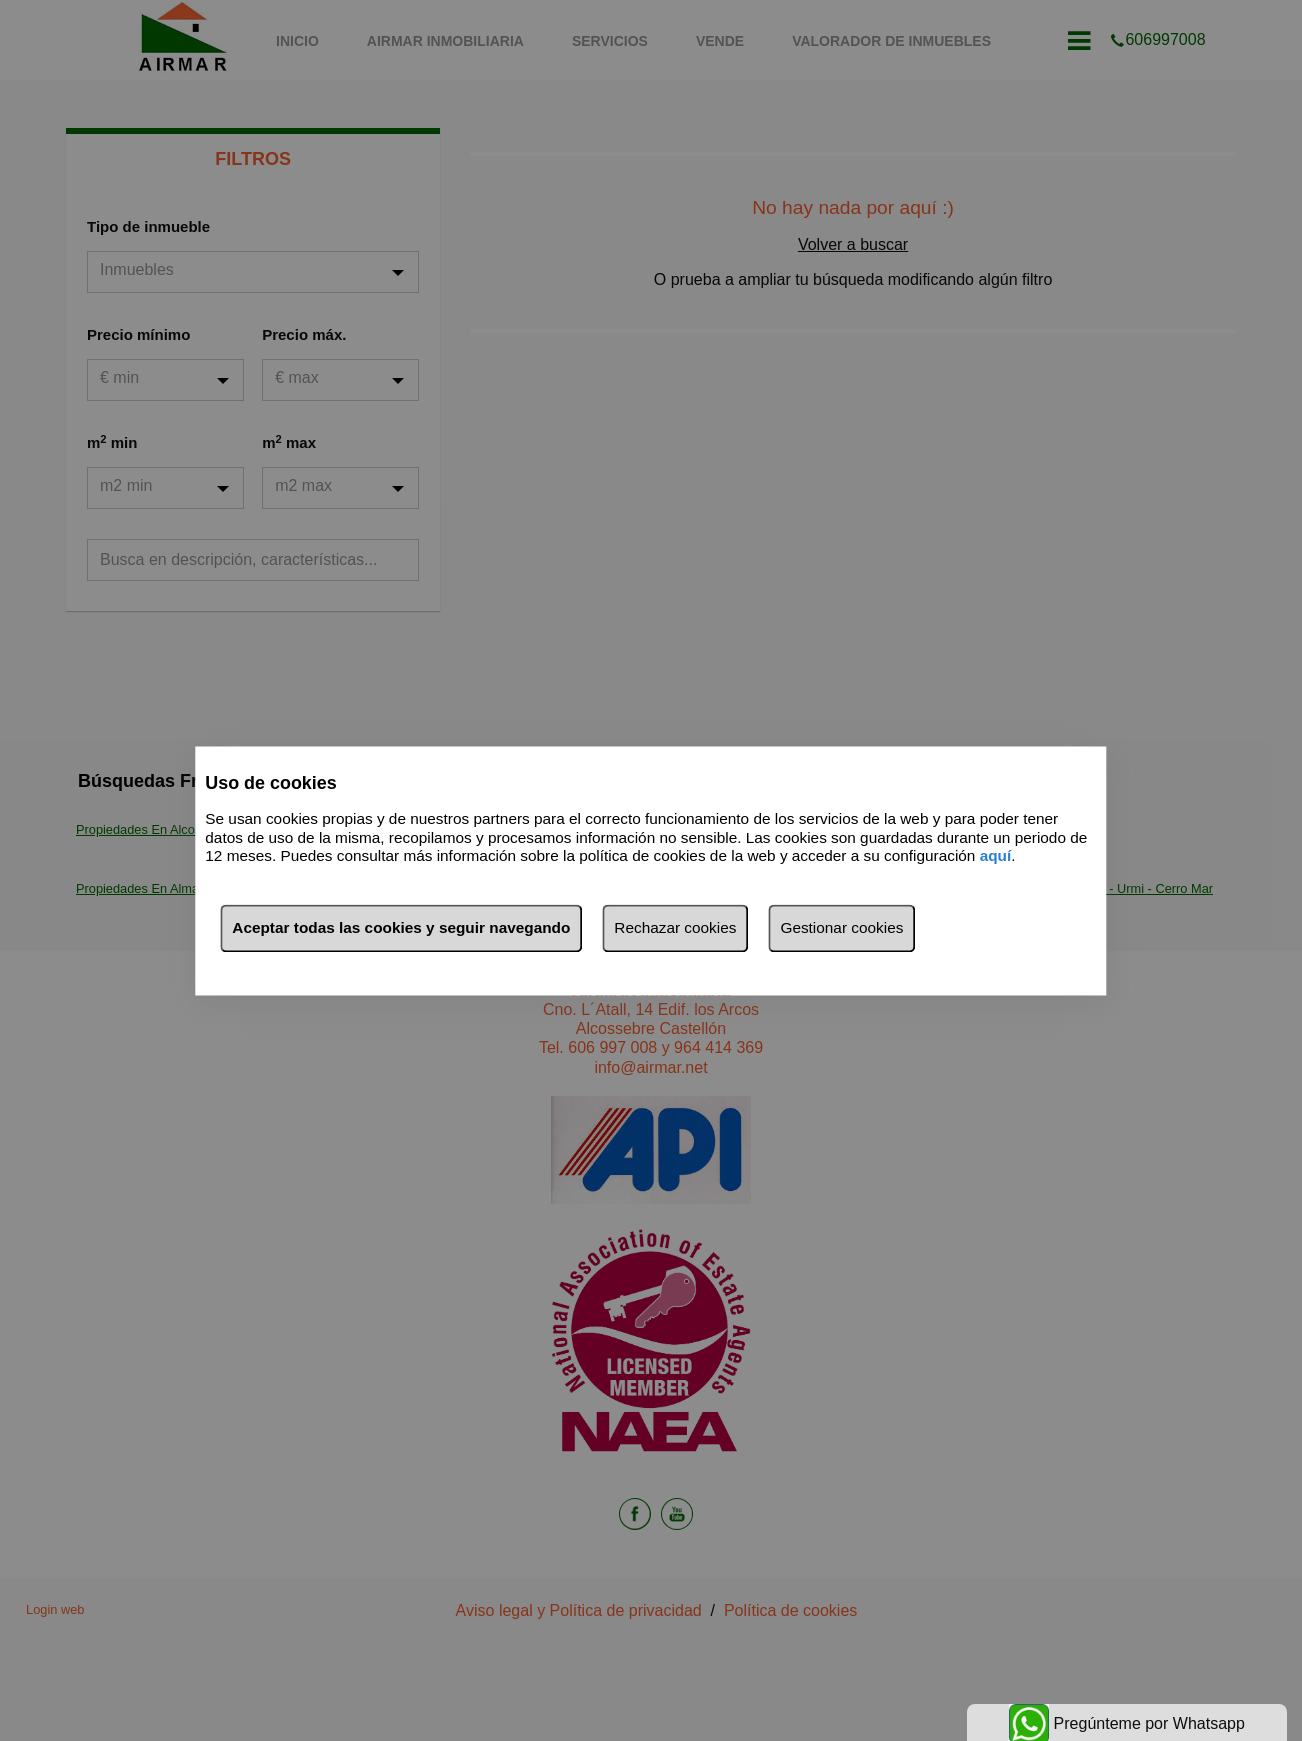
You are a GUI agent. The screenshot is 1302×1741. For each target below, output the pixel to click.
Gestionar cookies (841, 927)
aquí (996, 856)
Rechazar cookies (675, 927)
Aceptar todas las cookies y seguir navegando (401, 927)
